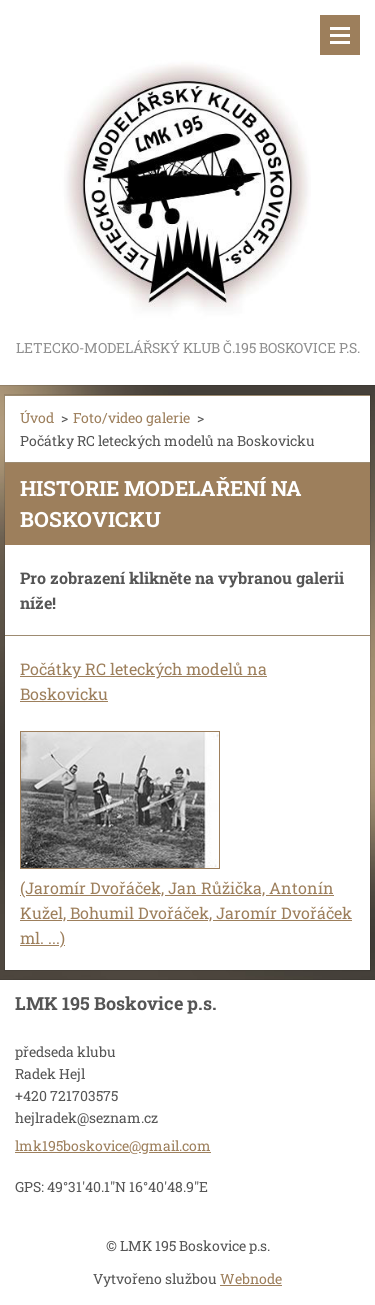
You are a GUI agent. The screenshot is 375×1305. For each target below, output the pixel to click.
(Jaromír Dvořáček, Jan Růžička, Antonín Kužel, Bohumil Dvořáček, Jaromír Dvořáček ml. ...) (186, 912)
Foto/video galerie (131, 417)
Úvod (37, 417)
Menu (340, 35)
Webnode (251, 1278)
